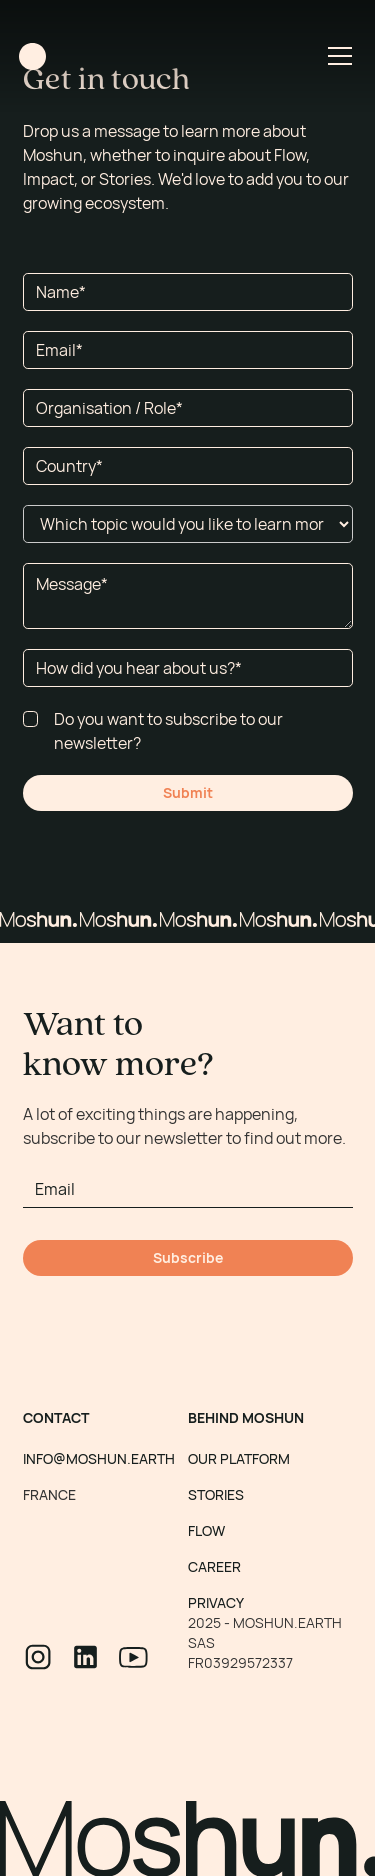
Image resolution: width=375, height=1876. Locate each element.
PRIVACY (216, 1602)
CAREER (214, 1566)
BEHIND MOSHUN (246, 1417)
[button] (336, 56)
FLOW (206, 1530)
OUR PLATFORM (239, 1458)
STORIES (216, 1494)
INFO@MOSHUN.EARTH (99, 1458)
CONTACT (56, 1417)
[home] (32, 56)
